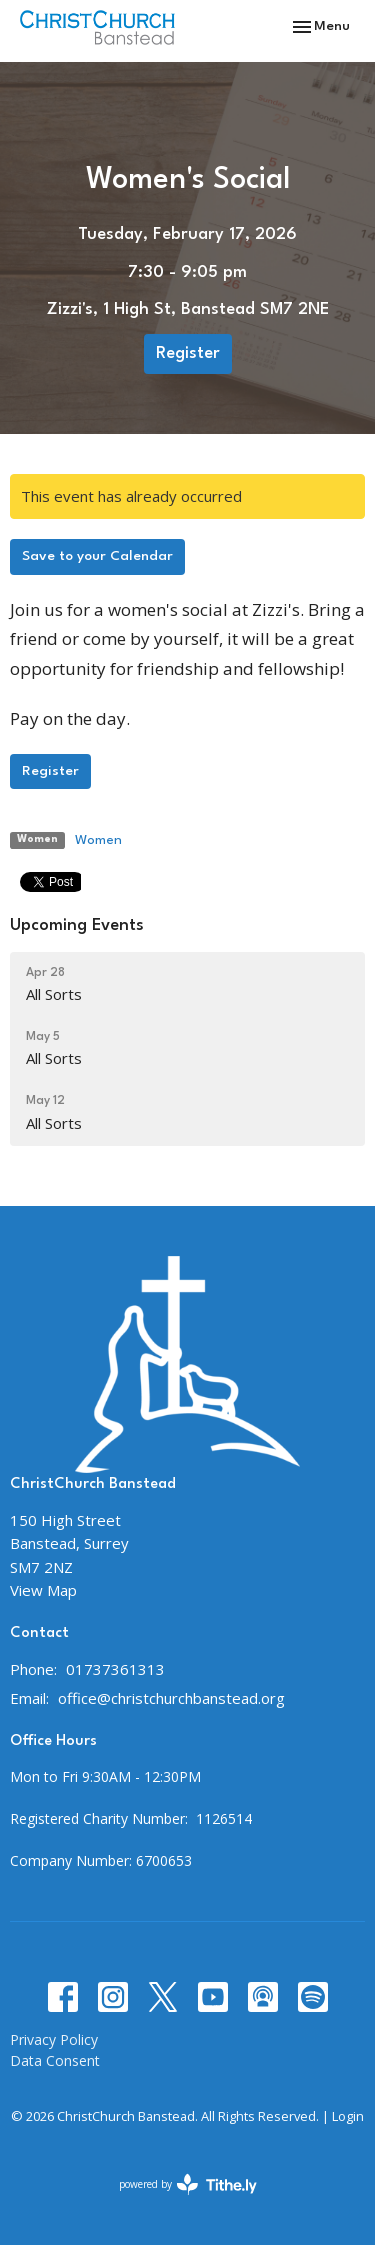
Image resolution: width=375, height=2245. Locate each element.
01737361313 (115, 1669)
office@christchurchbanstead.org (171, 1698)
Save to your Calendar (97, 556)
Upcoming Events (77, 925)
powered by (188, 2184)
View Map (43, 1590)
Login (348, 2116)
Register (188, 353)
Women (98, 840)
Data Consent (55, 2060)
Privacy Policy (54, 2039)
